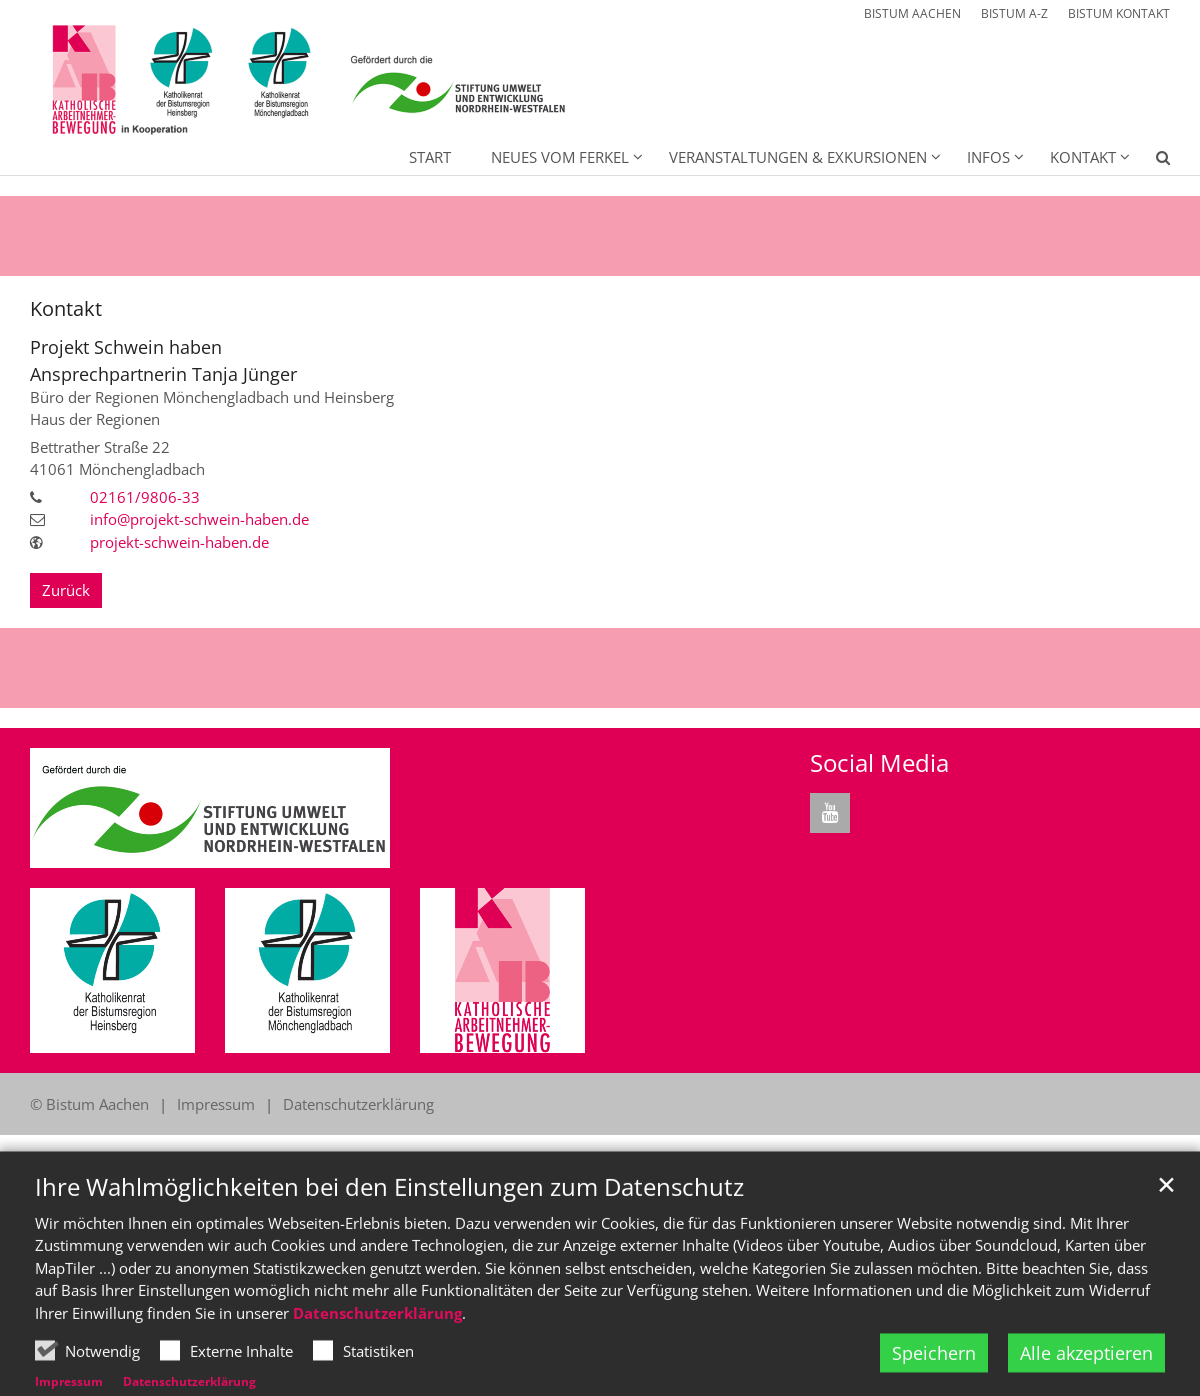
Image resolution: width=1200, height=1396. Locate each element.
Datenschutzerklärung (377, 1360)
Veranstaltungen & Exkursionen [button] (798, 157)
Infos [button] (988, 157)
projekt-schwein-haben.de (179, 542)
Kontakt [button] (1083, 157)
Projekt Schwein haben (126, 347)
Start (430, 157)
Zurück (66, 590)
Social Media (879, 763)
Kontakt (66, 308)
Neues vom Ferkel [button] (560, 157)
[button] (1150, 161)
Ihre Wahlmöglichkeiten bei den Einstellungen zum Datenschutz (389, 1234)
